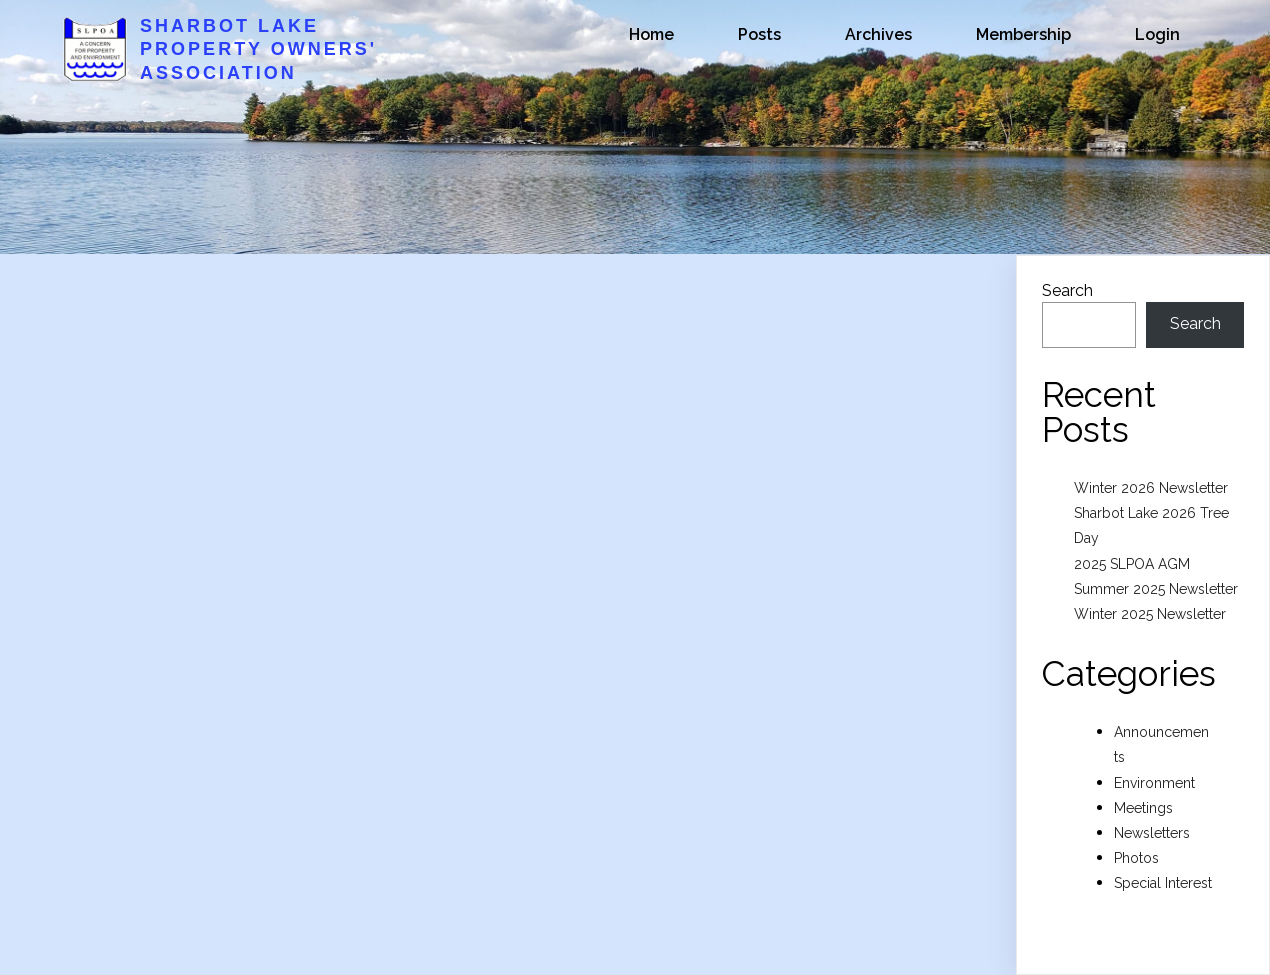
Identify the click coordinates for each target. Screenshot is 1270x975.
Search (1067, 290)
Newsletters (1152, 833)
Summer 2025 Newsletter (1156, 589)
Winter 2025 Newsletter (1150, 614)
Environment (1154, 783)
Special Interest (1163, 883)
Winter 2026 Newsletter (1151, 488)
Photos (1136, 858)
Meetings (1143, 808)
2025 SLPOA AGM (1132, 564)
